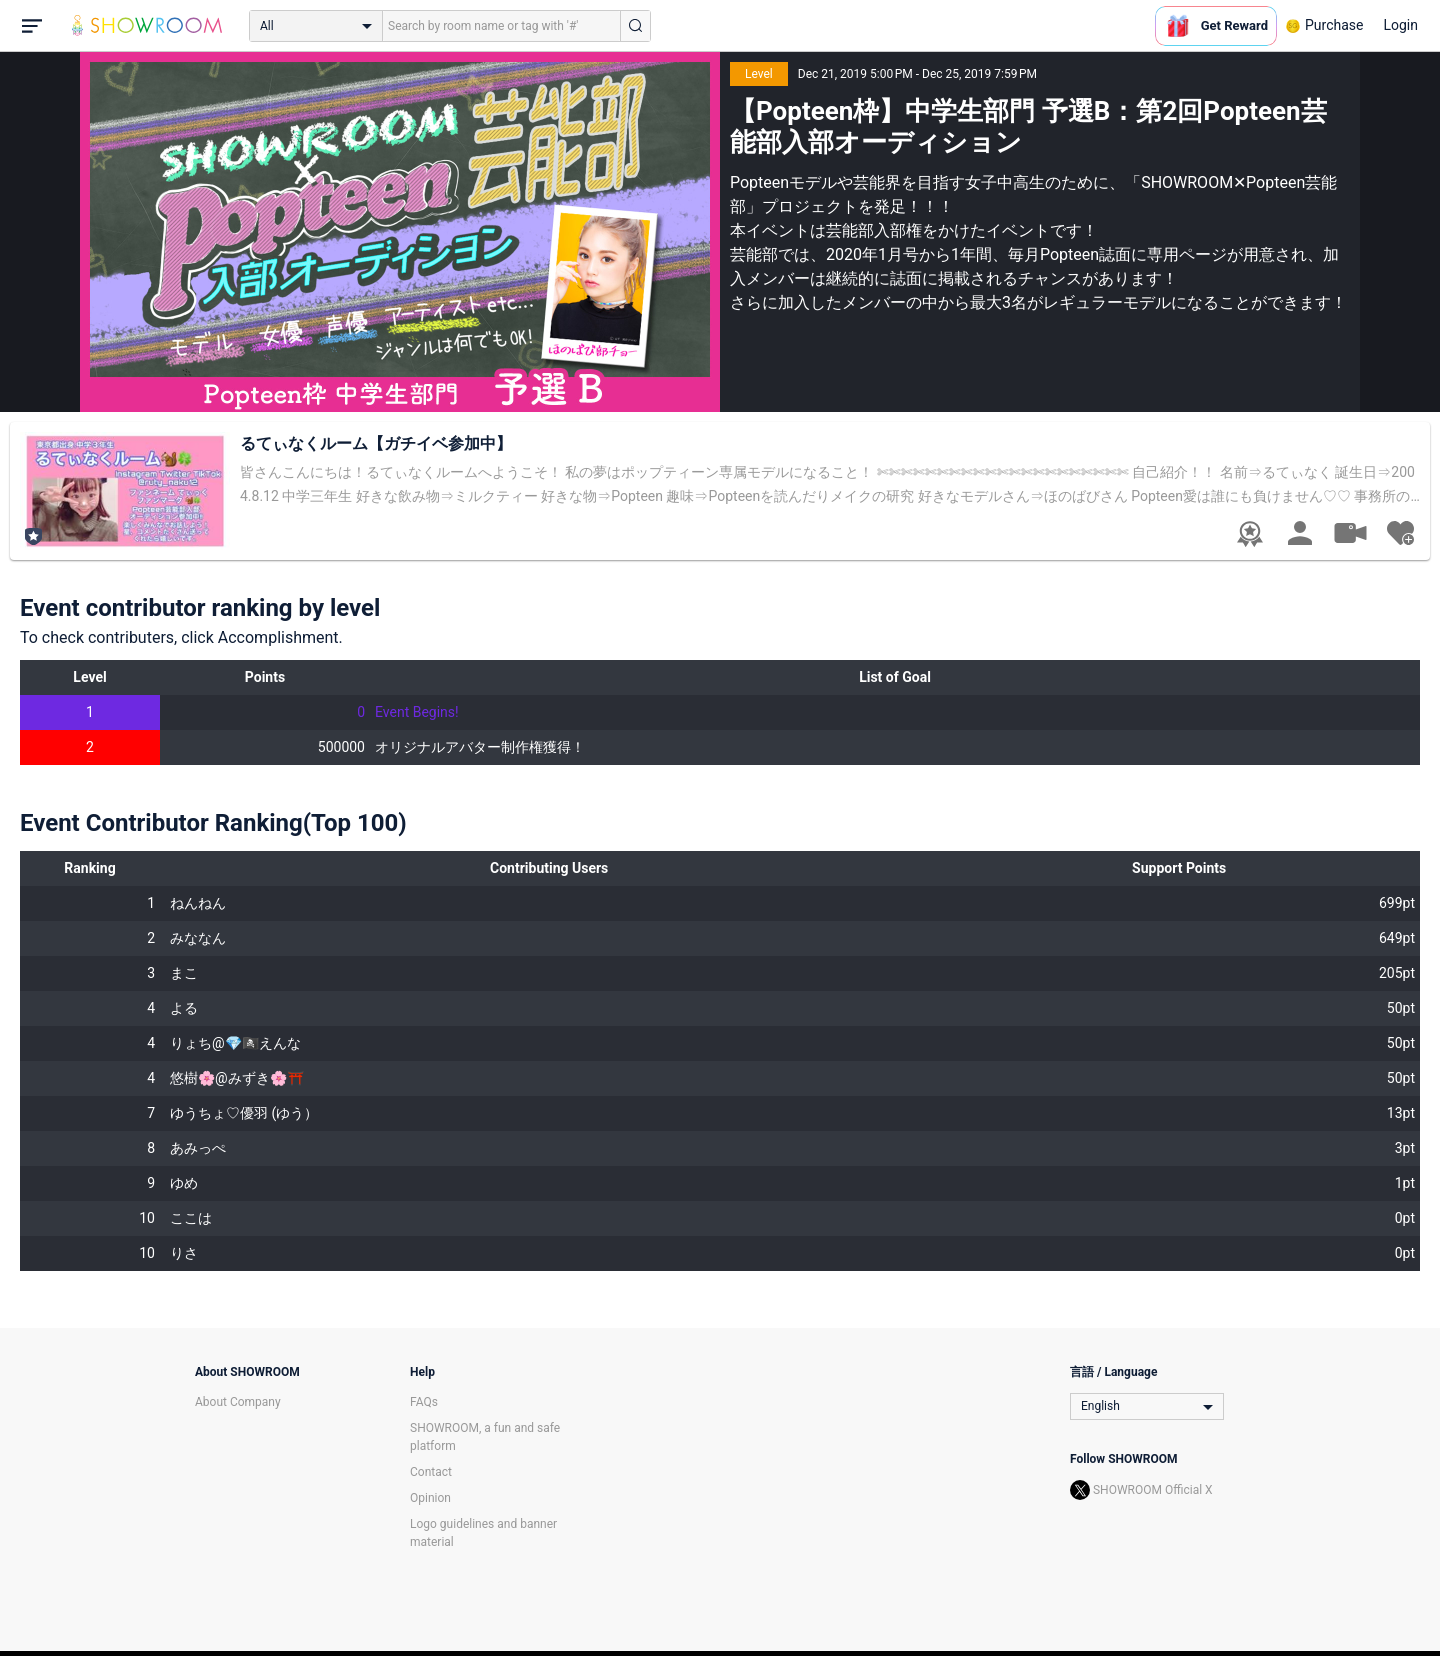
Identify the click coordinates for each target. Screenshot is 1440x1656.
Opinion (430, 1498)
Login (1400, 25)
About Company (238, 1402)
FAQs (424, 1402)
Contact (431, 1472)
